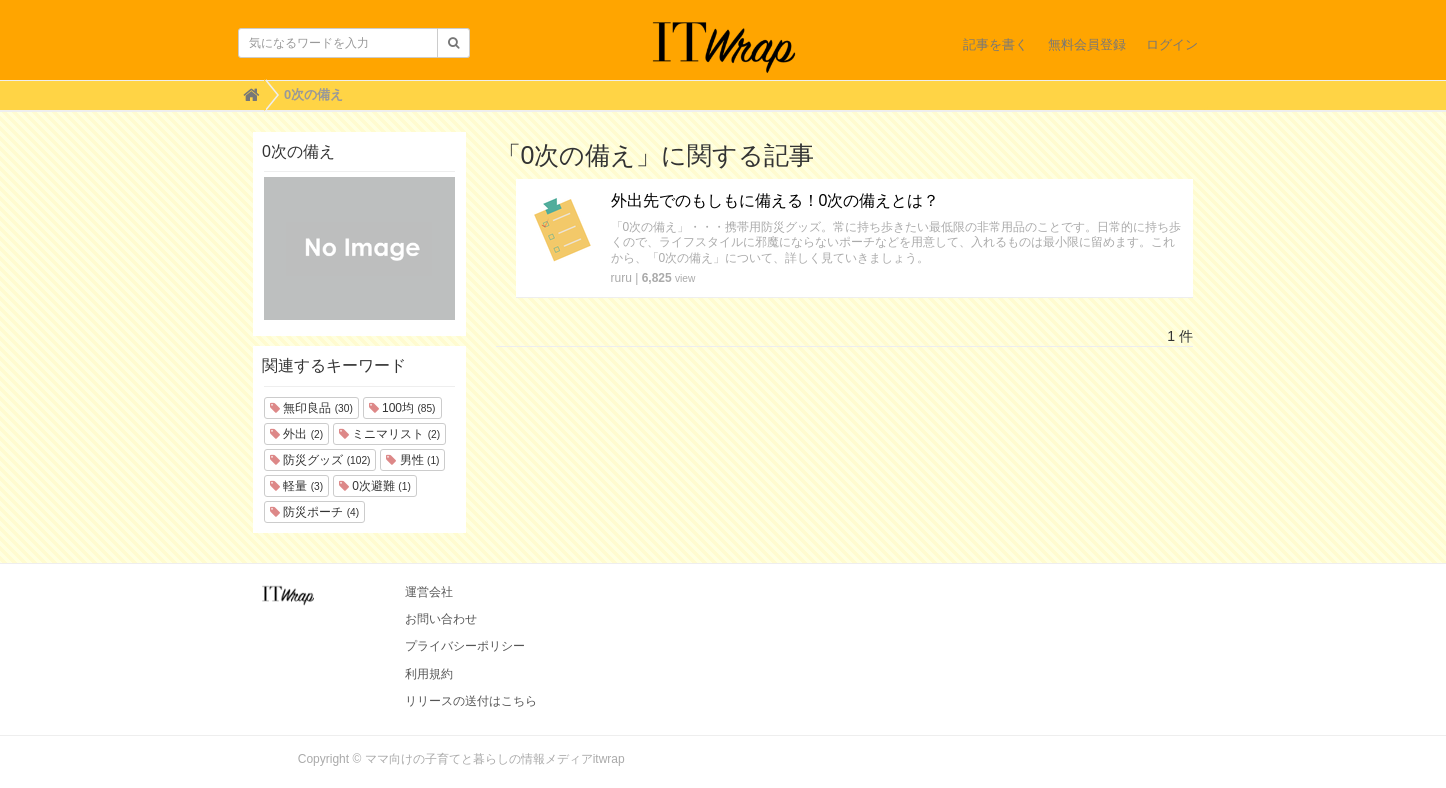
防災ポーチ (314, 512)
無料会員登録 (1087, 44)
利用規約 (429, 674)
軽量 (296, 486)
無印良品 (311, 408)
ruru (621, 278)
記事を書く (995, 44)
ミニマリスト (389, 434)
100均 (402, 408)
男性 (412, 460)
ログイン (1172, 44)
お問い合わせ (441, 619)
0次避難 (375, 486)
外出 (296, 434)
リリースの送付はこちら (471, 701)
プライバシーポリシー (465, 646)
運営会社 (429, 592)
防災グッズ (320, 460)
